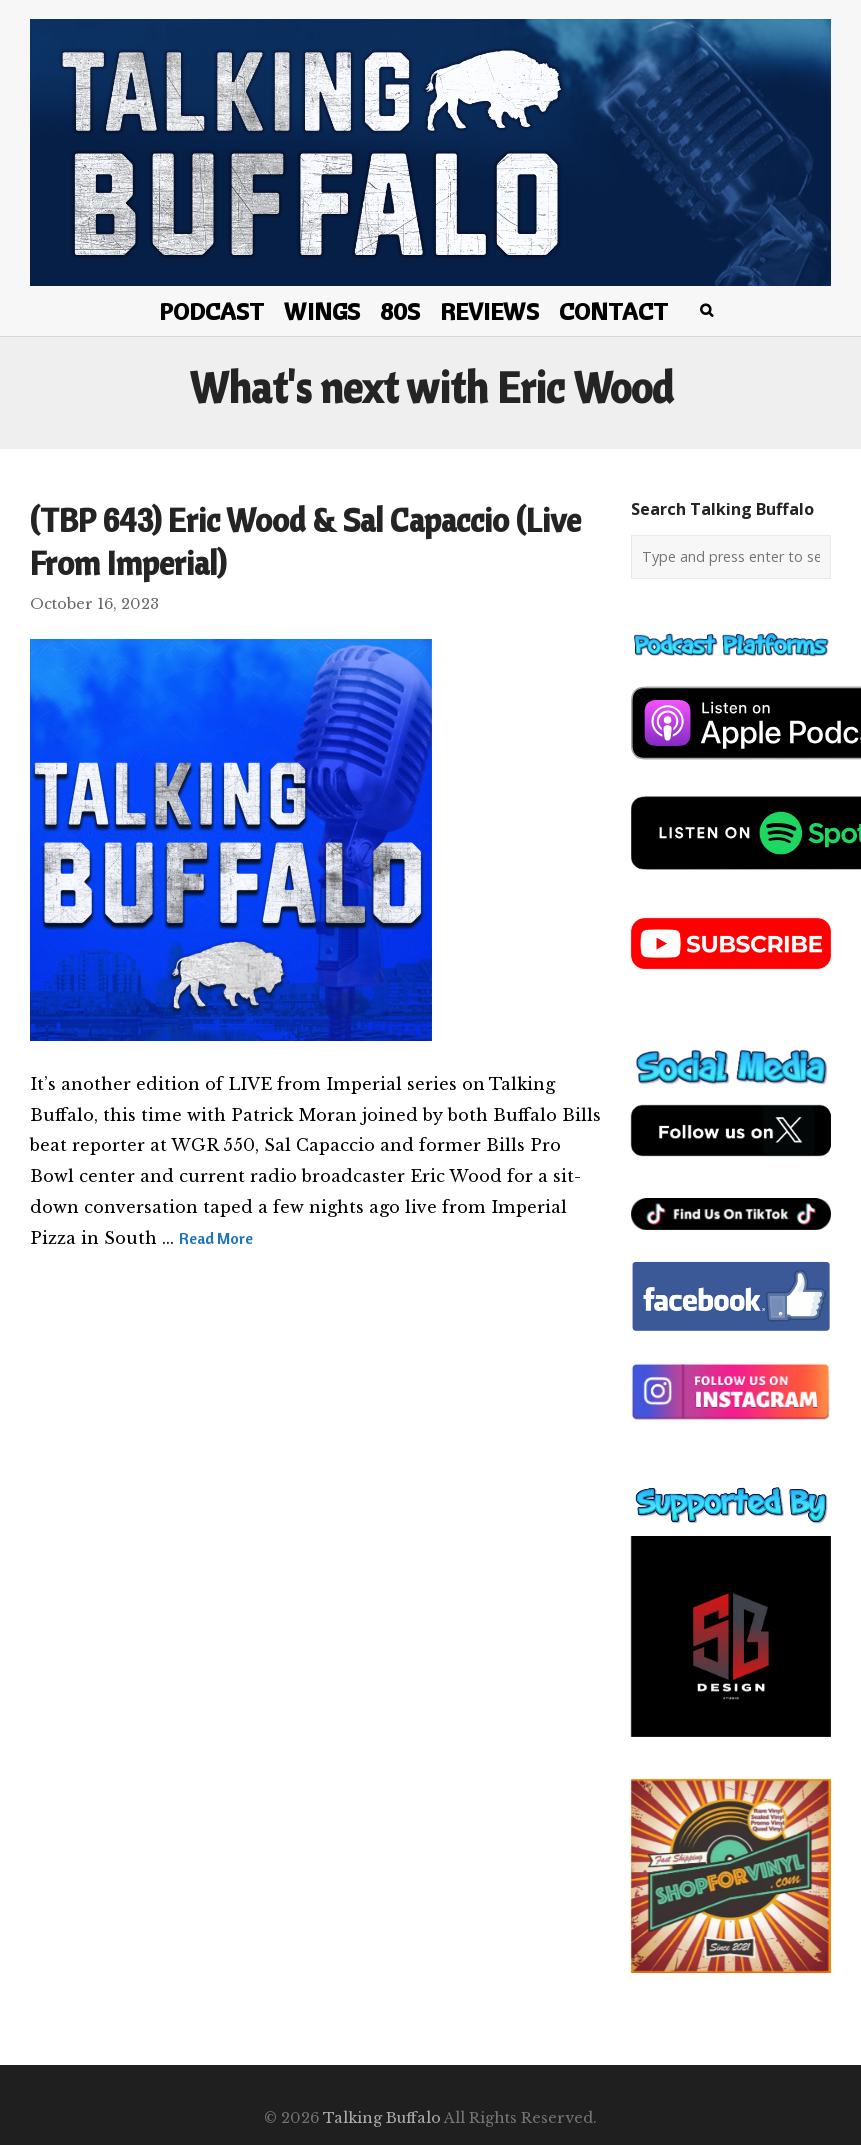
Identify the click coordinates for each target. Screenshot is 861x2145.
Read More (216, 1238)
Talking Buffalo (382, 2118)
